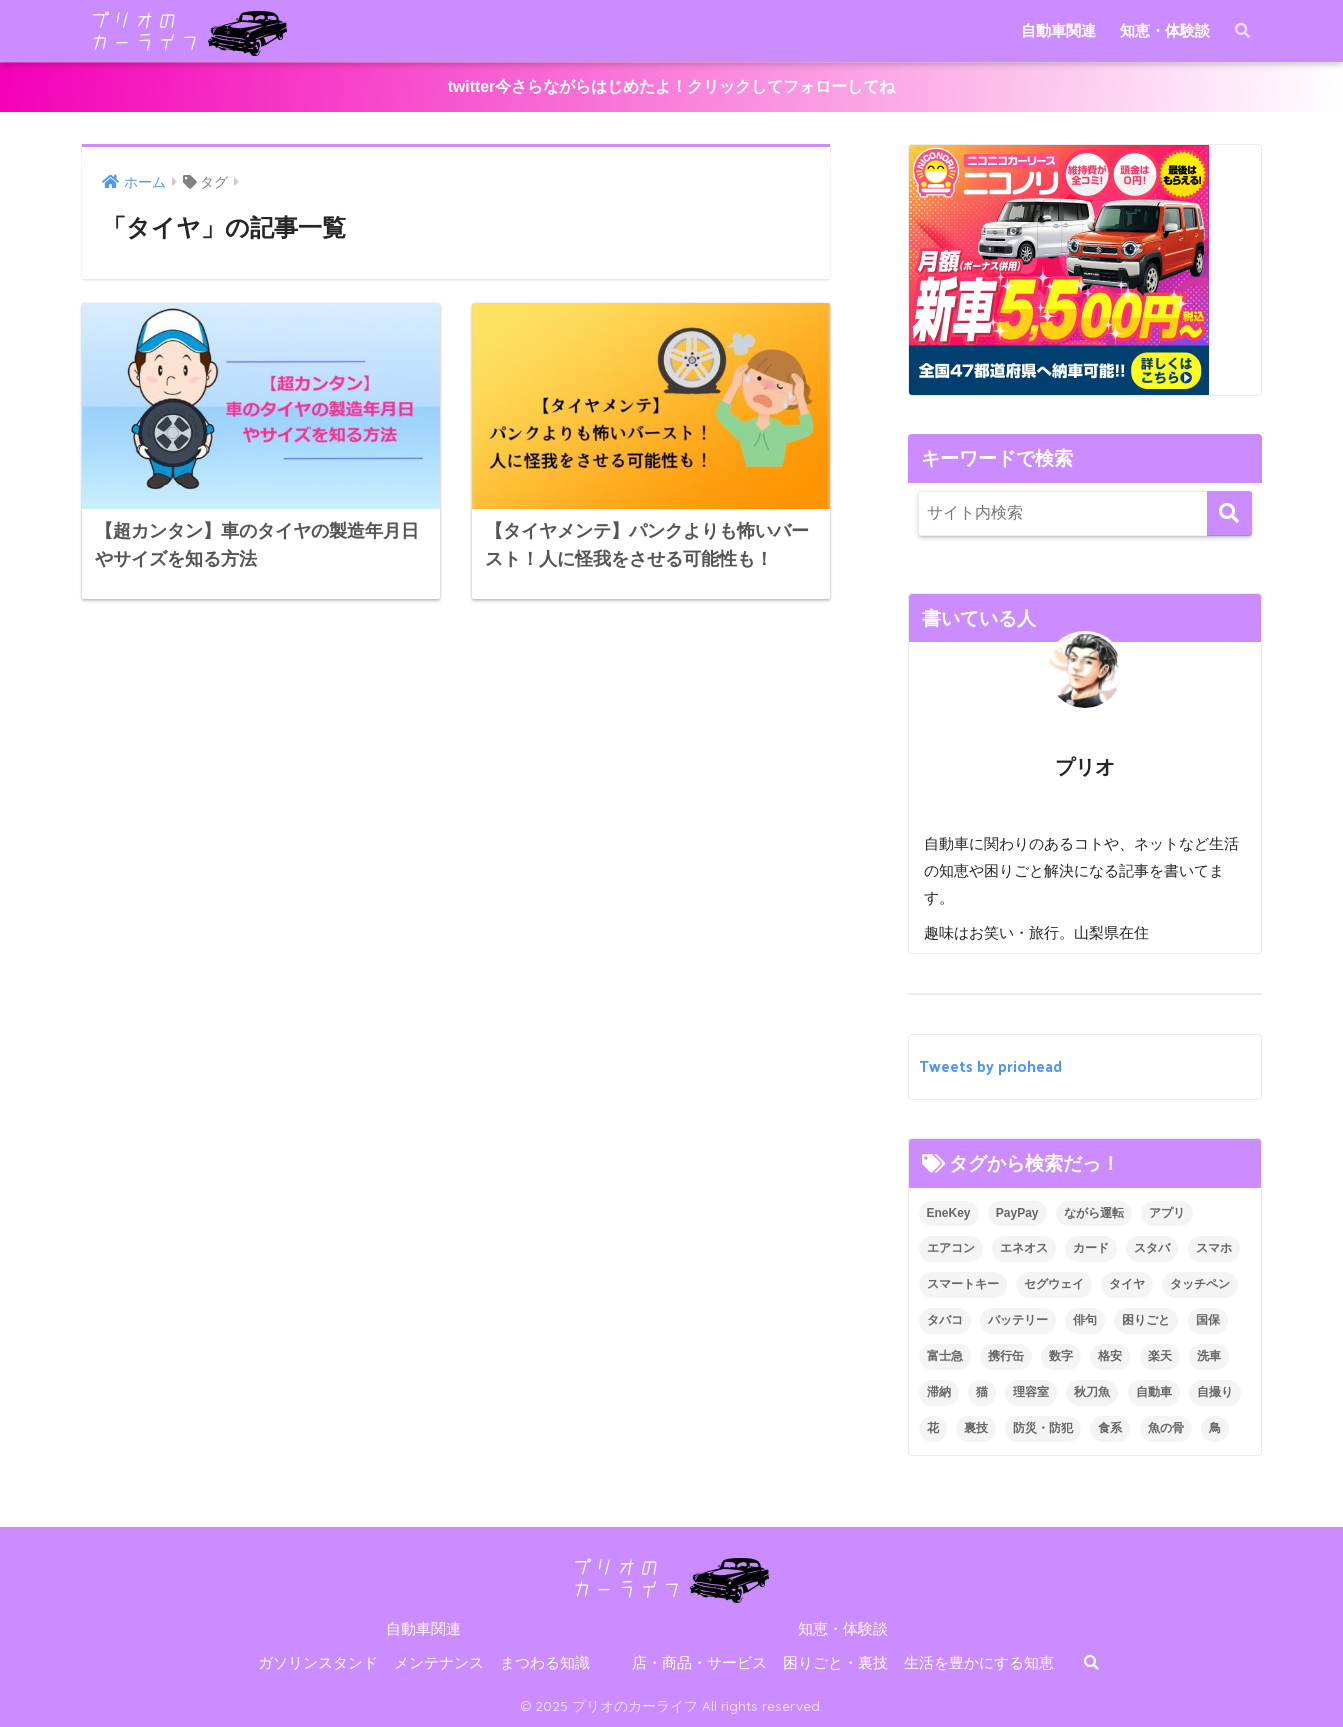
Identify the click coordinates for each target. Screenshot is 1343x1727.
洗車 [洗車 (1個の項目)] (1209, 1356)
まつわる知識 (545, 1663)
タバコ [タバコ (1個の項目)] (945, 1320)
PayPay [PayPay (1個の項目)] (1017, 1213)
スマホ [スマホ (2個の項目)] (1214, 1248)
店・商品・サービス (699, 1663)
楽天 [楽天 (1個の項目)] (1160, 1356)
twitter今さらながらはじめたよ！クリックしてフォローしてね (672, 86)
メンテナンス (439, 1663)
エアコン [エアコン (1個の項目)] (951, 1248)
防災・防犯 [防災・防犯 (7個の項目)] (1043, 1428)
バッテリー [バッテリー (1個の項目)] (1018, 1320)
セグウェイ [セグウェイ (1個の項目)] (1054, 1284)
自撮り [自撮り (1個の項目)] (1215, 1392)
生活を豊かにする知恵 (979, 1663)
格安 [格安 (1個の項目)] (1110, 1356)
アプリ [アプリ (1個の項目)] (1167, 1213)
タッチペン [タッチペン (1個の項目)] (1200, 1284)
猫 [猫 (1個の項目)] (982, 1392)
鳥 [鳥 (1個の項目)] (1215, 1428)
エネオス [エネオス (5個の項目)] (1024, 1248)
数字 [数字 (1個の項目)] (1061, 1356)
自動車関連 (1058, 30)
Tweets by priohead (990, 1066)
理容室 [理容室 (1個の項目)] (1031, 1392)
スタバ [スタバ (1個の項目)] (1152, 1248)
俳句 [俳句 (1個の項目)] (1085, 1320)
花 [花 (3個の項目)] (933, 1428)
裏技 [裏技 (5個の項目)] (976, 1428)
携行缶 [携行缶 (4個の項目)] (1006, 1356)
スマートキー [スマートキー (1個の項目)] (963, 1284)
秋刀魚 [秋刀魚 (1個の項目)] (1092, 1392)
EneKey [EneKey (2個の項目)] (949, 1213)
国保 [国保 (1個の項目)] (1208, 1320)
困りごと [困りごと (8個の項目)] (1146, 1320)
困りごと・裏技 (835, 1663)
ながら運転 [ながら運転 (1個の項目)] (1094, 1213)
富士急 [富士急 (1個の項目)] (945, 1356)
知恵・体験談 (1165, 30)
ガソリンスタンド (318, 1663)
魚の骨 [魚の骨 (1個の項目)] (1166, 1428)
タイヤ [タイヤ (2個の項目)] (1127, 1284)
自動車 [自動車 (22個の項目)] (1154, 1392)
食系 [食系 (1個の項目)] (1110, 1428)
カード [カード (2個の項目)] (1091, 1248)
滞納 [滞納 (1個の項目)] (939, 1392)
